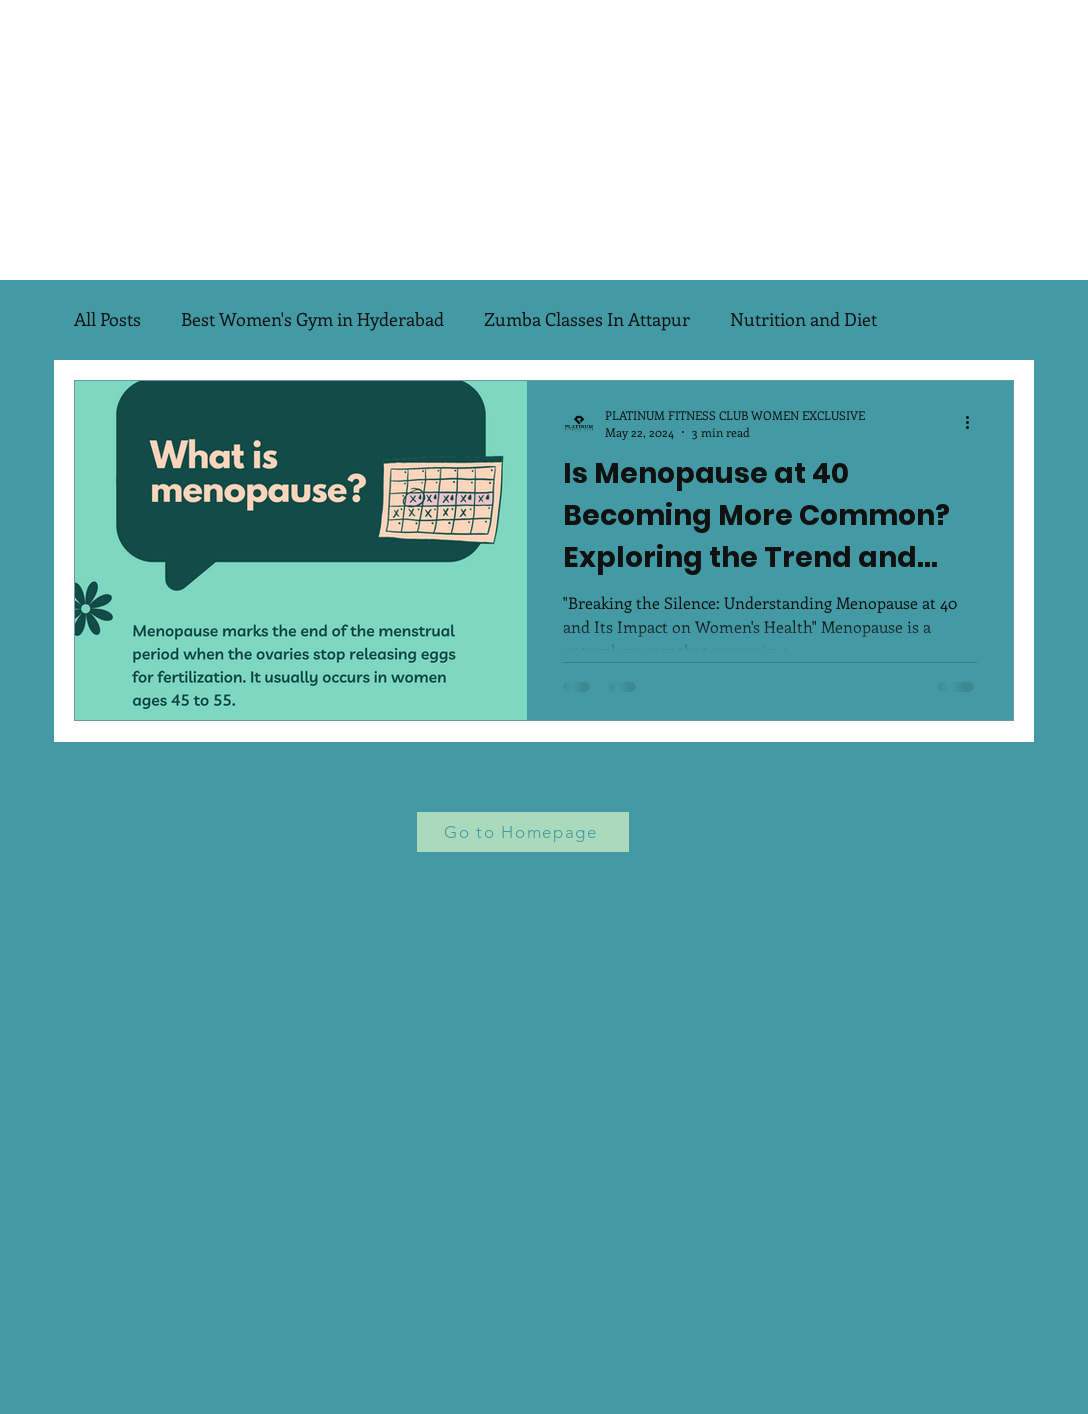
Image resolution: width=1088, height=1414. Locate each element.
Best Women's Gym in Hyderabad (312, 319)
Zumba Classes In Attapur (587, 319)
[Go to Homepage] (523, 832)
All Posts (107, 319)
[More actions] (974, 423)
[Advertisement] (544, 140)
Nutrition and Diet (803, 319)
